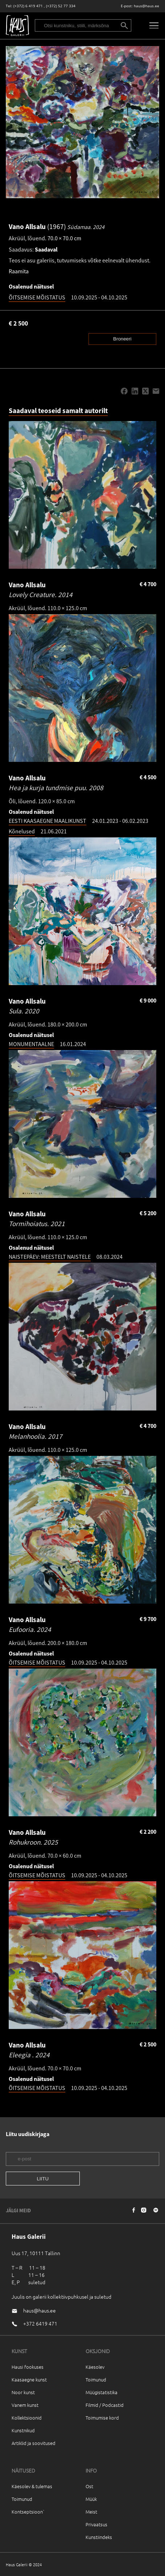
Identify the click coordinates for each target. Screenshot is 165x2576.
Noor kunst (23, 2392)
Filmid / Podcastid (105, 2404)
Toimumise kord (102, 2417)
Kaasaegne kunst (29, 2379)
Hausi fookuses (28, 2366)
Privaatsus (96, 2524)
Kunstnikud (23, 2430)
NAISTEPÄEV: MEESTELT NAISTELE (50, 1256)
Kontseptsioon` (28, 2511)
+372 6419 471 (40, 2323)
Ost (89, 2486)
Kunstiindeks (99, 2537)
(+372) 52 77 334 (60, 6)
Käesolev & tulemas (32, 2486)
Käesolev (95, 2366)
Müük (91, 2498)
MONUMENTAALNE (31, 1044)
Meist (91, 2511)
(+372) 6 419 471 (28, 6)
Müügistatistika (101, 2392)
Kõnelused (22, 831)
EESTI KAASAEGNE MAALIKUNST (47, 820)
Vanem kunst (25, 2404)
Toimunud (96, 2379)
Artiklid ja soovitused (33, 2443)
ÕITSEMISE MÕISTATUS (37, 297)
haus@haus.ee (146, 6)
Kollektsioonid (27, 2417)
